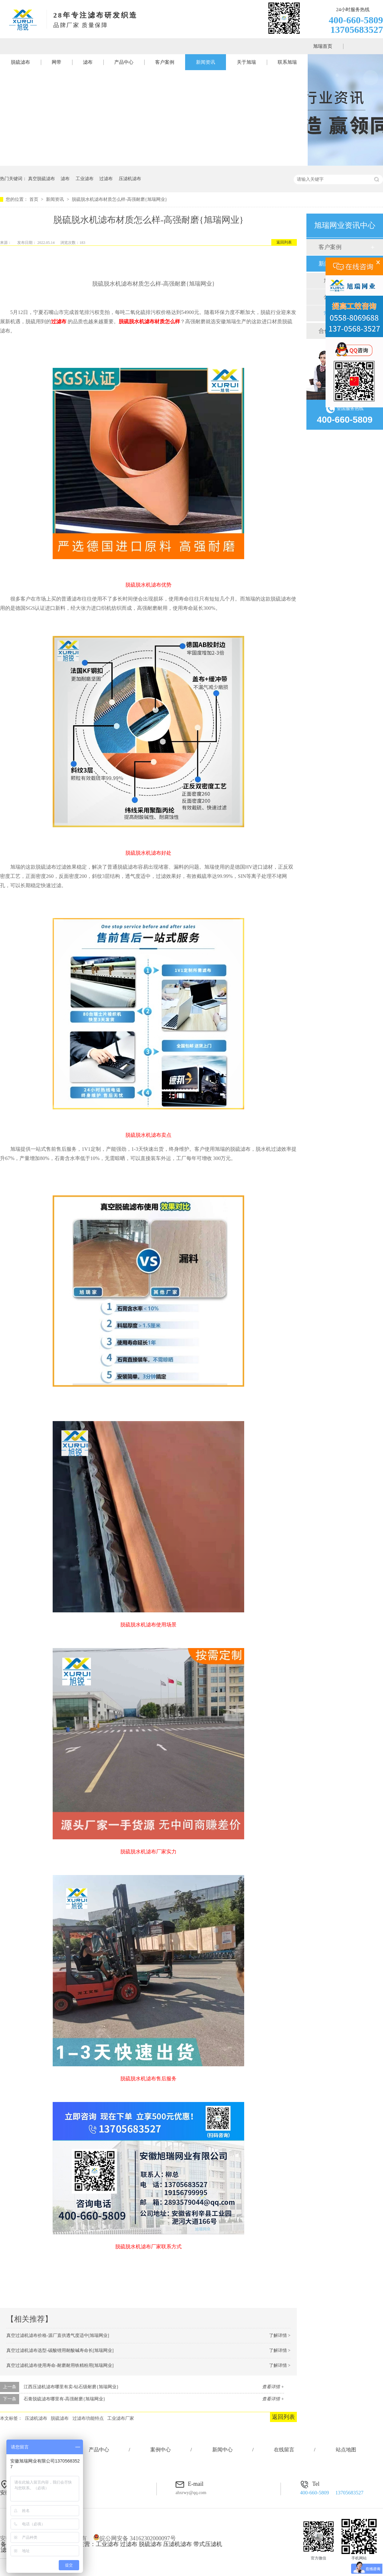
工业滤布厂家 (120, 2418)
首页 (34, 199)
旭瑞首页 (322, 46)
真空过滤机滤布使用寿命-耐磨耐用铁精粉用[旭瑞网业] (60, 2365)
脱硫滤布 (20, 62)
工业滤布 (85, 178)
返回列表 (284, 242)
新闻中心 (222, 2449)
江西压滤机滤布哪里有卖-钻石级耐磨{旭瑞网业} (71, 2386)
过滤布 (106, 178)
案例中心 (160, 2449)
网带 (56, 62)
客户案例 (164, 62)
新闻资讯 (205, 62)
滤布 (88, 62)
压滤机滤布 (130, 178)
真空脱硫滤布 (41, 178)
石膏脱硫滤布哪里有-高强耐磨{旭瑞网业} (64, 2399)
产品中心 (123, 62)
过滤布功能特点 (88, 2418)
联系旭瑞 (287, 62)
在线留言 (284, 2449)
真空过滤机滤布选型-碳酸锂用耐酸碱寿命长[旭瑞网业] (60, 2350)
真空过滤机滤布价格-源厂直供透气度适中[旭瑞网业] (57, 2335)
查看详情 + (273, 2386)
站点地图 (346, 2449)
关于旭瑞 (246, 62)
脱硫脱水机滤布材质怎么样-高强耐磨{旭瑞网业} (119, 199)
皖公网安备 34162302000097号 (134, 2538)
